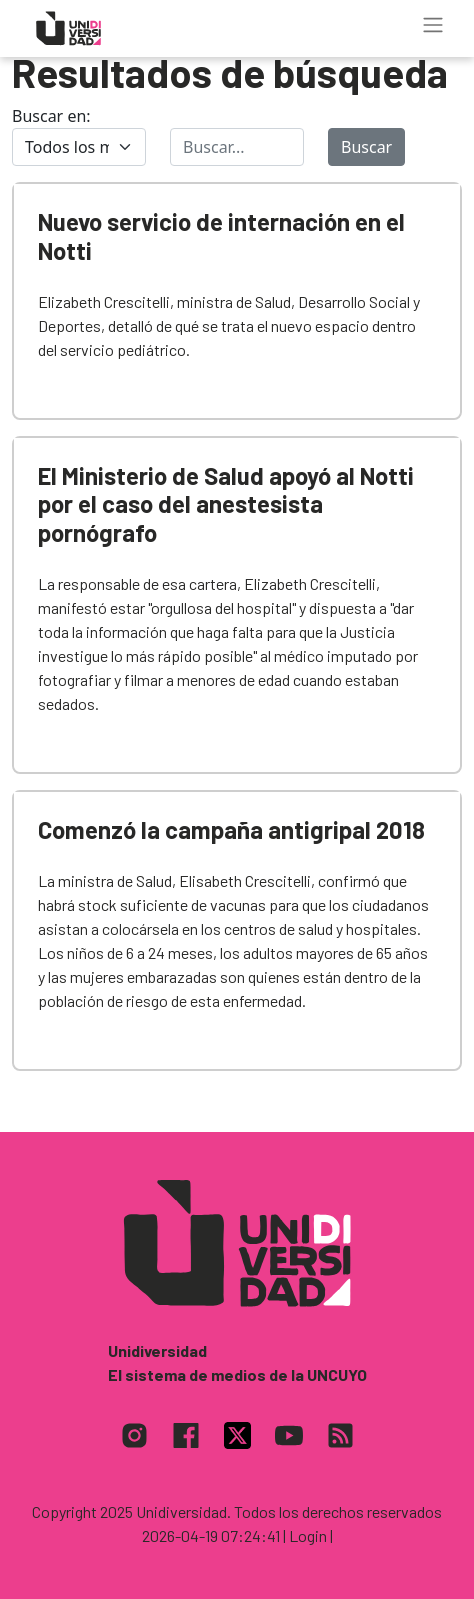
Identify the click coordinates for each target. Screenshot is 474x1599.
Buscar (366, 147)
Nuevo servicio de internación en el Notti (221, 236)
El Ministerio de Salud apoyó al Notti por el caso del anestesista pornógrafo (226, 504)
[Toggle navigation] (433, 25)
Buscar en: (51, 116)
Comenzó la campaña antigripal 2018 (231, 829)
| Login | (308, 1535)
